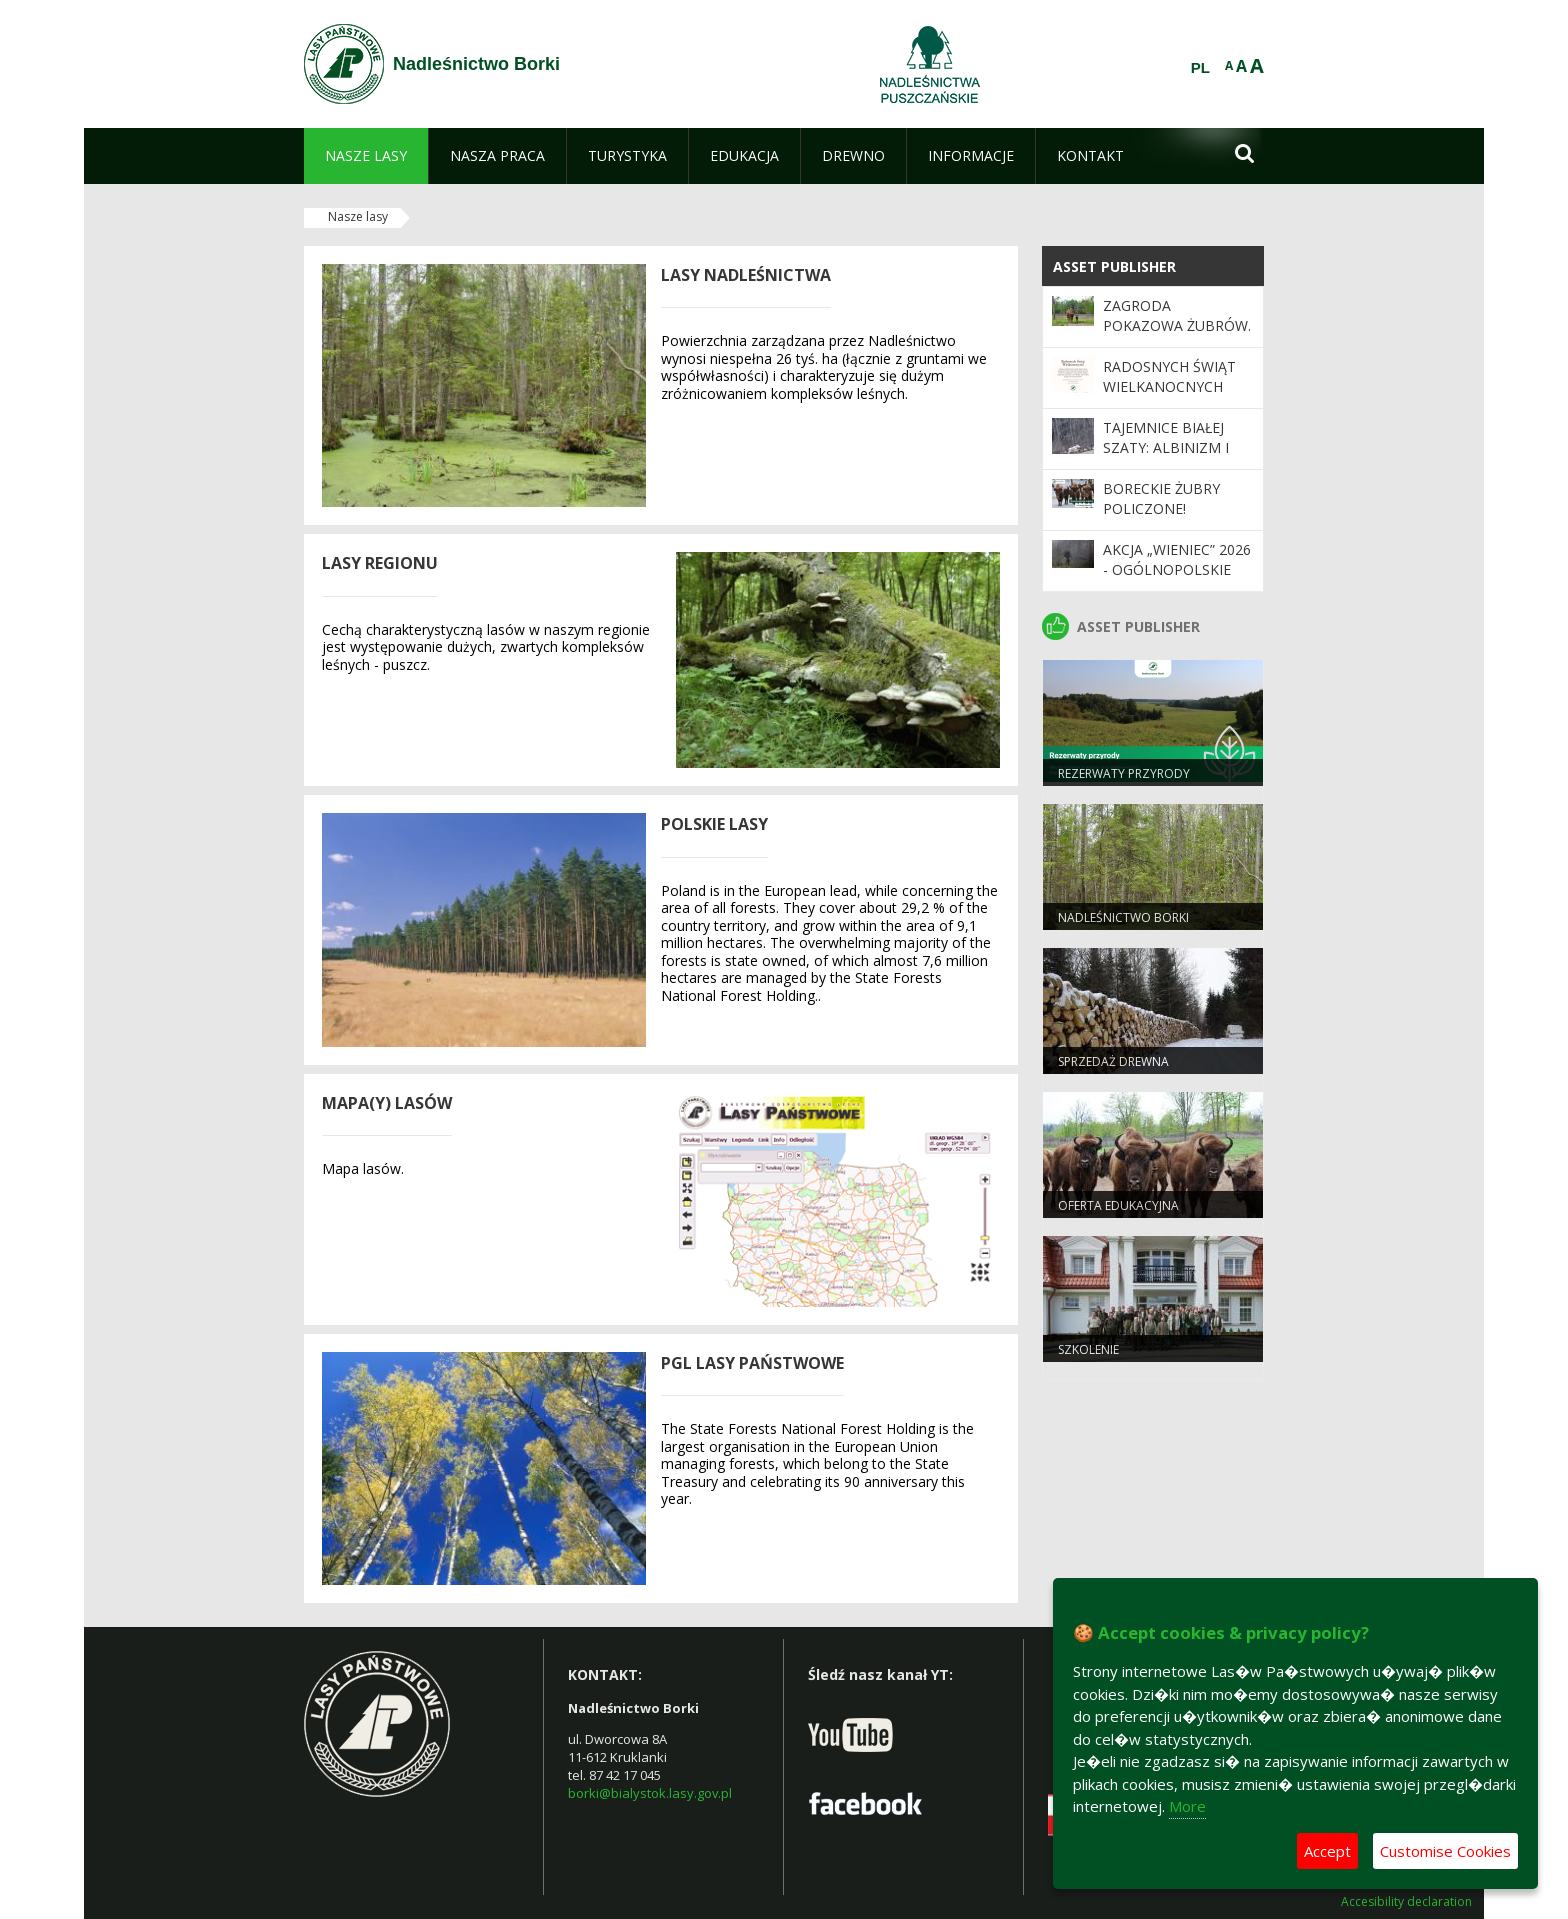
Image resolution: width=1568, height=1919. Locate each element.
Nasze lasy (358, 216)
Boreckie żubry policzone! (1161, 498)
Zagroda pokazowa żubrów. (1177, 315)
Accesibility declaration (1406, 1902)
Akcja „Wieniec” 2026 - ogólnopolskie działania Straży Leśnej (1177, 580)
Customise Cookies (1445, 1851)
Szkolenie (1088, 1349)
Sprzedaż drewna (1113, 1061)
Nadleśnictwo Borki (1123, 917)
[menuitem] (366, 156)
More (1187, 1806)
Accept (1327, 1851)
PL (1200, 68)
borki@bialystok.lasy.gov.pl (650, 1793)
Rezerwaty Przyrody (1124, 773)
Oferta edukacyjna (1118, 1205)
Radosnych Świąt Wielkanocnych (1169, 376)
